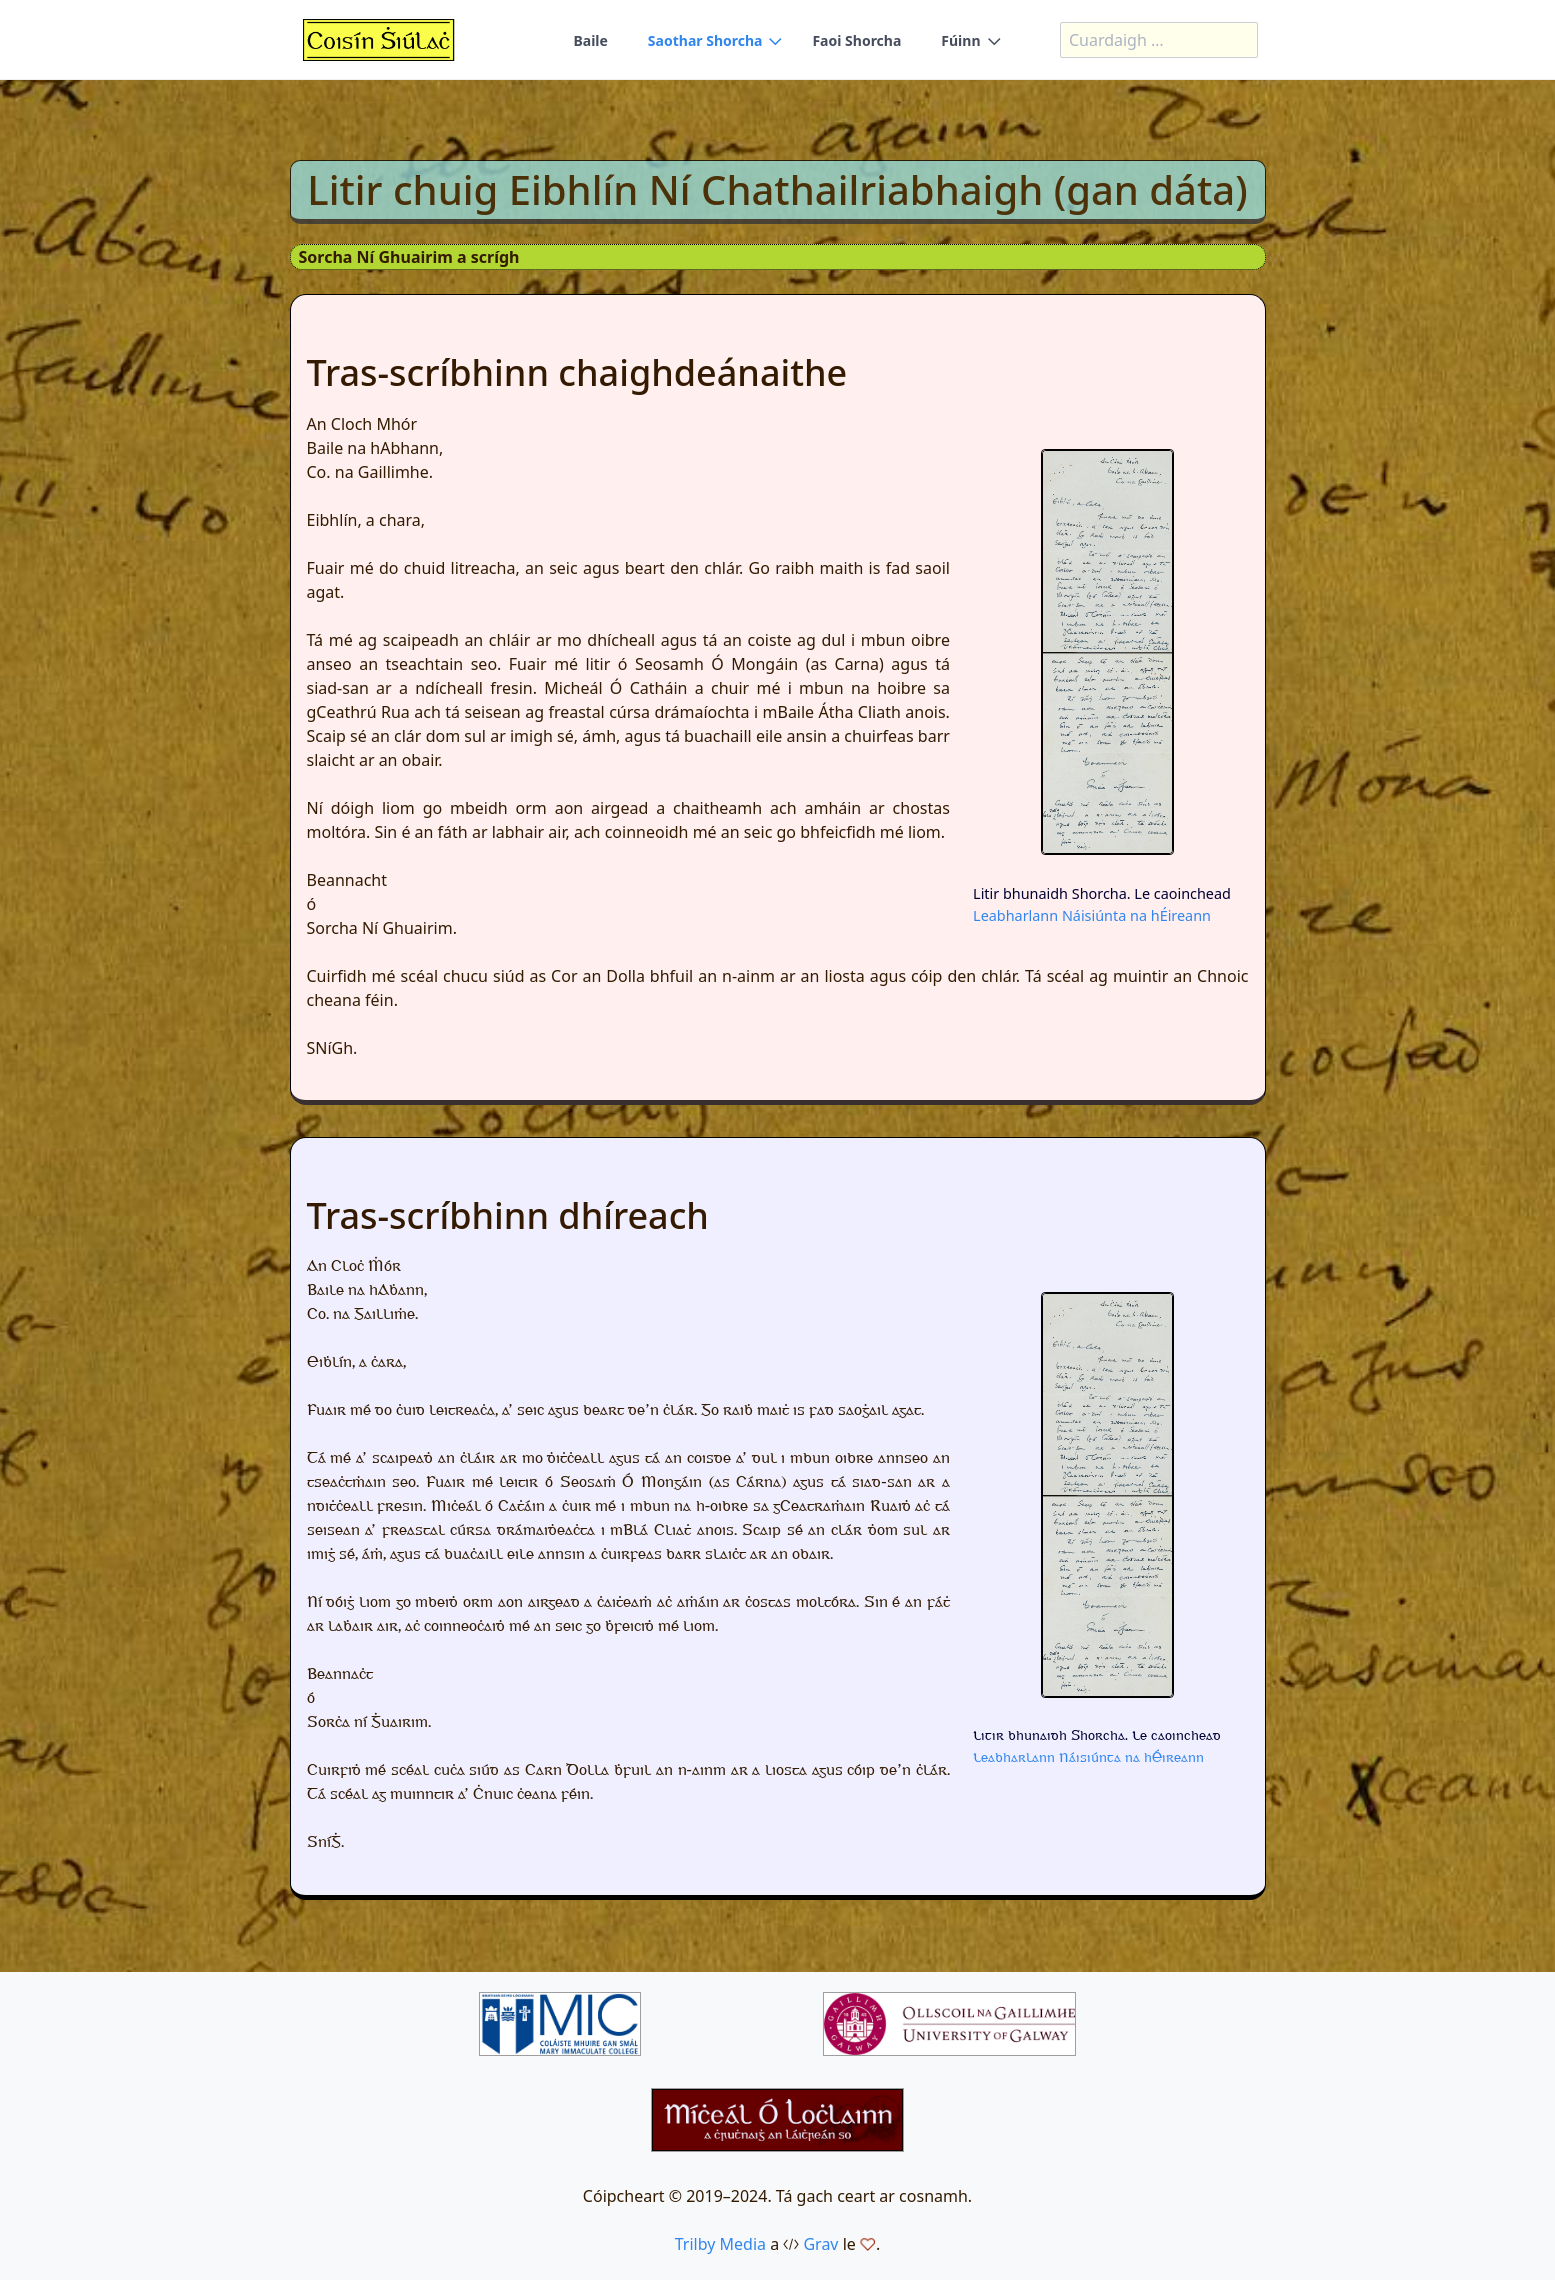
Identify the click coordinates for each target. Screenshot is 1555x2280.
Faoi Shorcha (856, 40)
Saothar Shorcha (705, 40)
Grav (820, 2244)
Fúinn (960, 40)
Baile (590, 40)
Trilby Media (720, 2244)
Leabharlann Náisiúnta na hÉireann (1092, 915)
